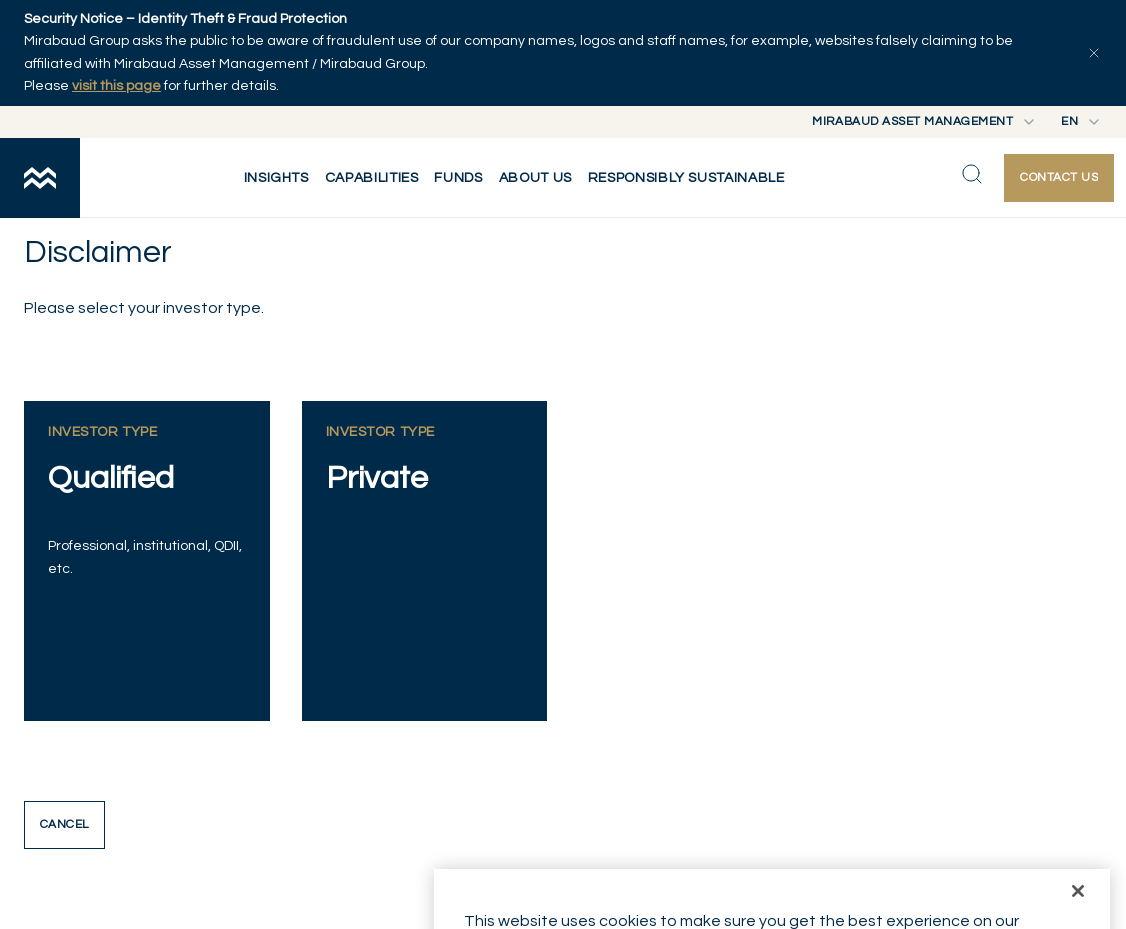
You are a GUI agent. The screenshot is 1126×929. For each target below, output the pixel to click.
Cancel (64, 824)
